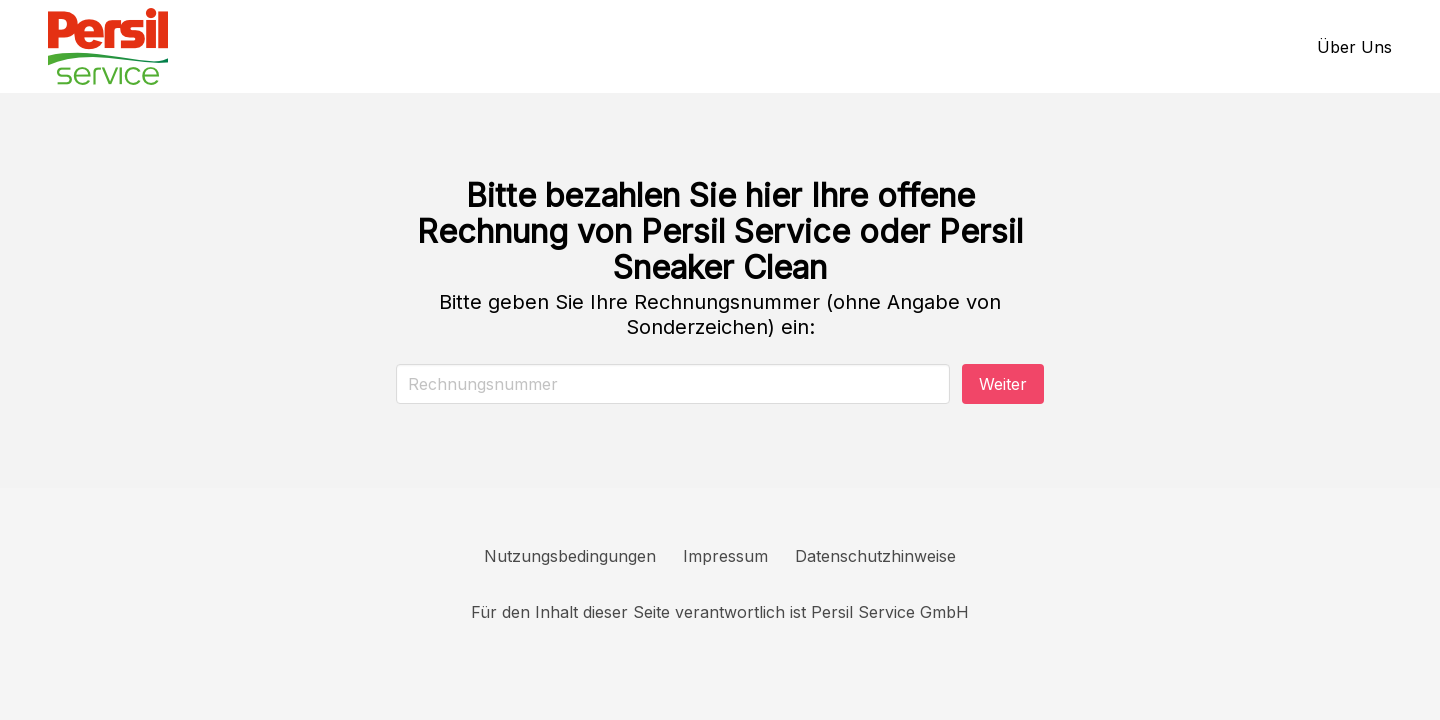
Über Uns (1354, 47)
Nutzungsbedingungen (570, 556)
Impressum (725, 556)
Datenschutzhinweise (875, 556)
